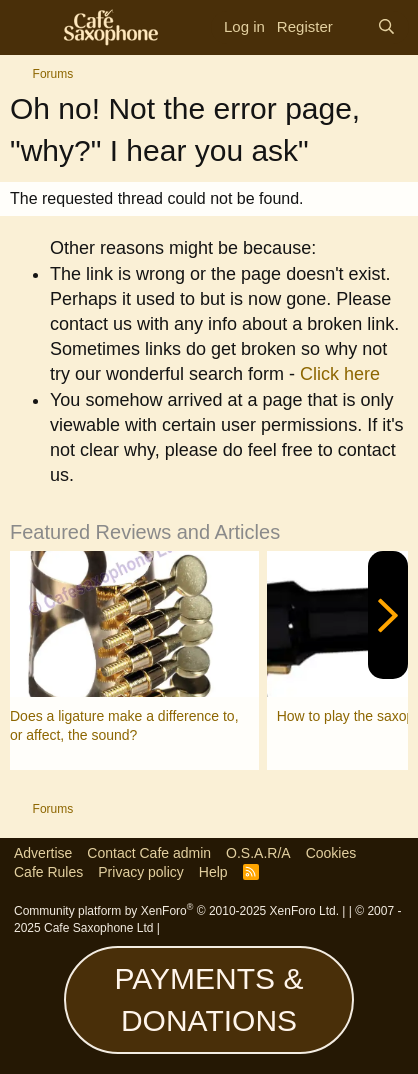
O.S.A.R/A (258, 853)
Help (213, 872)
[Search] (386, 26)
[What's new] (355, 27)
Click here (340, 374)
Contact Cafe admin (149, 853)
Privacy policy (141, 872)
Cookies (331, 853)
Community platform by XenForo (176, 911)
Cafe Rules (48, 872)
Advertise (43, 853)
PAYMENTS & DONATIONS (209, 999)
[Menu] (32, 28)
